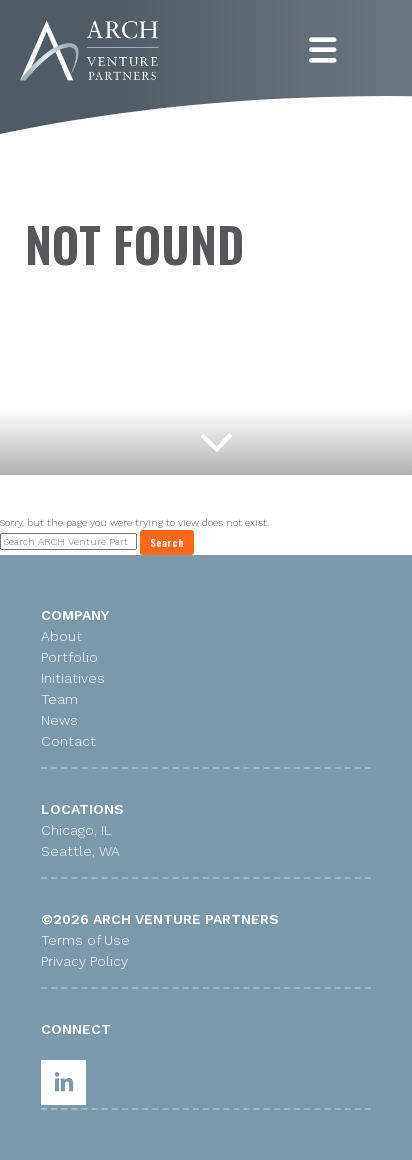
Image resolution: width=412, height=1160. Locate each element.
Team (59, 699)
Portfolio (69, 657)
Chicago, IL (76, 830)
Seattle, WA (80, 851)
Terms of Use (85, 940)
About (61, 636)
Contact (68, 741)
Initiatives (73, 678)
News (59, 720)
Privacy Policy (84, 961)
